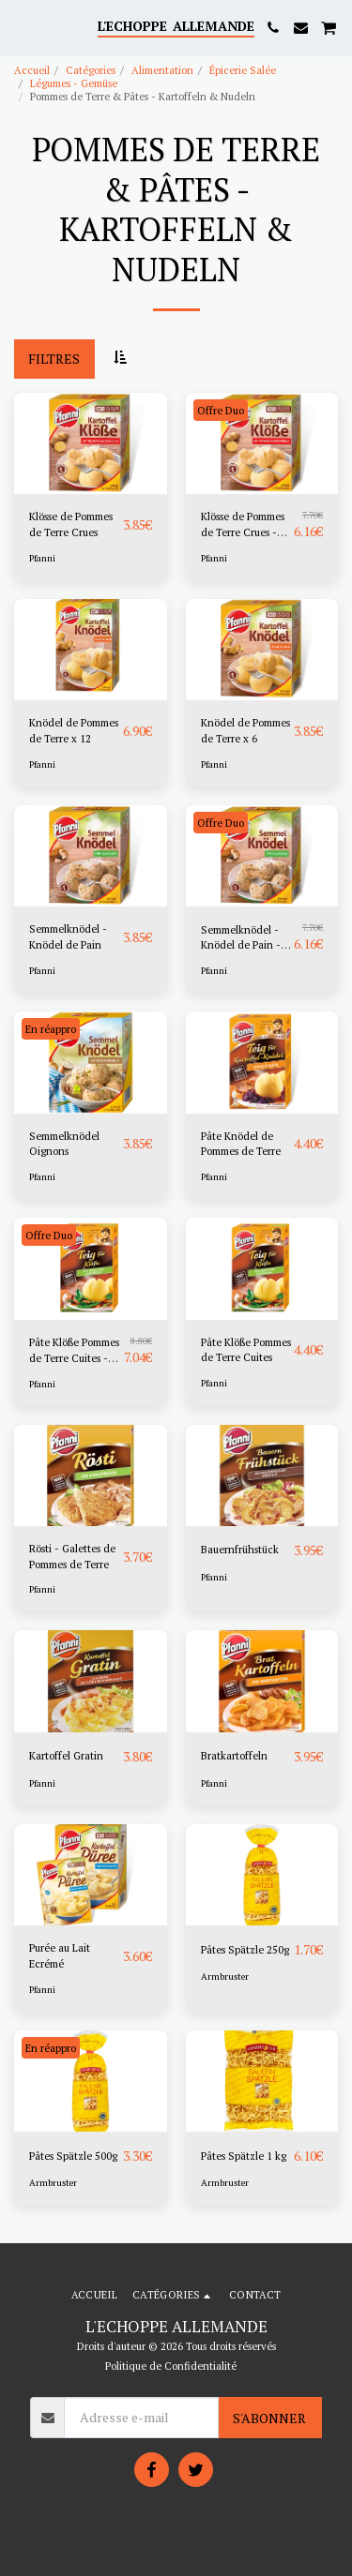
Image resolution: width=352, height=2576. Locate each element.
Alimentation (162, 70)
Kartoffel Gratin (66, 1755)
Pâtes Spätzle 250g (245, 1949)
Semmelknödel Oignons (64, 1144)
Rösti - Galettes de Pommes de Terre (72, 1556)
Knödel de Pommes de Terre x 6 (245, 730)
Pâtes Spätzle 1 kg (243, 2156)
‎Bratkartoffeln (234, 1755)
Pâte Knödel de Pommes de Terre (241, 1144)
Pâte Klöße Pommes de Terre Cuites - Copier (74, 1351)
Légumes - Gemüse (73, 83)
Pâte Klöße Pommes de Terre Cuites (246, 1350)
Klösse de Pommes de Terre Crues (71, 524)
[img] (90, 443)
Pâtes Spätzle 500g (73, 2156)
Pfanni (42, 558)
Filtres (54, 358)
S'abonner (269, 2418)
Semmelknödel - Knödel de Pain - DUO (241, 938)
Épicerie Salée (242, 70)
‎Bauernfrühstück (240, 1549)
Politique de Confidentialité (171, 2366)
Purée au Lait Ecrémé (59, 1955)
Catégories (90, 70)
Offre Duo (220, 410)
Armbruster (225, 1976)
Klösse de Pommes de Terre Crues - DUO (242, 525)
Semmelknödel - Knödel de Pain (68, 936)
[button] (21, 26)
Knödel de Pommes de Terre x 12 (73, 730)
